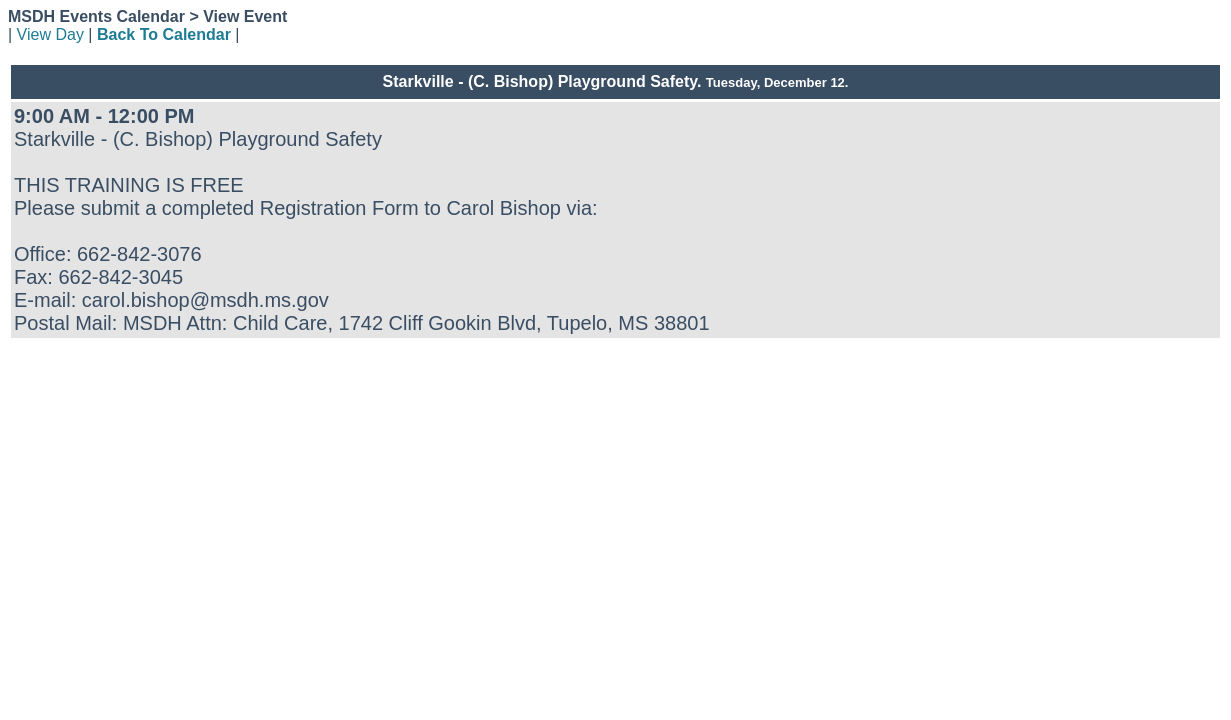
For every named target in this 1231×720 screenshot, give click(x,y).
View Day (50, 34)
